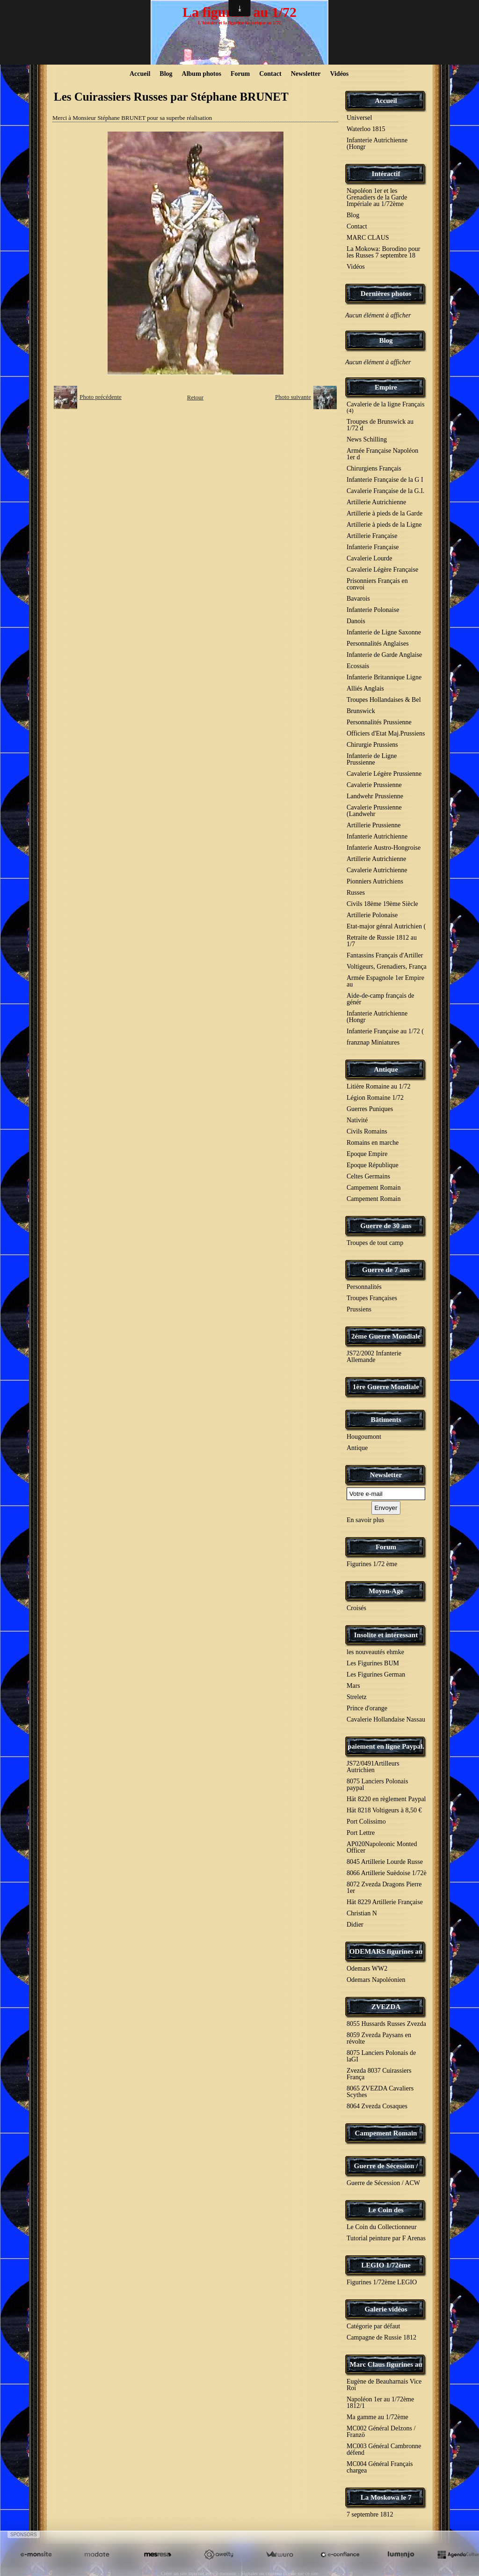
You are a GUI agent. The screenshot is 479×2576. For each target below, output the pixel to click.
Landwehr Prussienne (375, 796)
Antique (386, 1069)
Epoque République (373, 1165)
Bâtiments (386, 1419)
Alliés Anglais (365, 688)
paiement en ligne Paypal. (386, 1746)
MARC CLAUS (368, 237)
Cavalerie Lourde (369, 558)
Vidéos (339, 73)
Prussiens (359, 1309)
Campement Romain (373, 1187)
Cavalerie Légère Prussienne (384, 773)
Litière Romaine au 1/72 (378, 1086)
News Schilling (367, 439)
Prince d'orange (367, 1708)
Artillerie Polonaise (372, 915)
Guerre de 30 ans (385, 1225)
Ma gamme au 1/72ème (377, 2417)
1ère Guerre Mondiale (386, 1387)
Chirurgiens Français (374, 468)
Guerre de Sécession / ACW (383, 2182)
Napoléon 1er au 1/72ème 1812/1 (380, 2402)
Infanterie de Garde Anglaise (384, 654)
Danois (356, 621)
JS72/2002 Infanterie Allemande (374, 1356)
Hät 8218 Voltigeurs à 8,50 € (384, 1810)
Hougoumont (364, 1436)
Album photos (201, 73)
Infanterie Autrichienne (377, 836)
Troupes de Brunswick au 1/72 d (380, 425)
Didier (355, 1924)
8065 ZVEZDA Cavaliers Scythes (380, 2091)
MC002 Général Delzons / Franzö (381, 2431)
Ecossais (358, 666)
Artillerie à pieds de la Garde (384, 513)
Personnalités (364, 1286)
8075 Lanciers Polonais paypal (377, 1784)
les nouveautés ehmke (375, 1652)
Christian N (362, 1913)
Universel (359, 117)
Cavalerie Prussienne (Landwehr (374, 810)
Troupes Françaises (372, 1298)
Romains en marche (373, 1142)
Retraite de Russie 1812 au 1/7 (382, 941)
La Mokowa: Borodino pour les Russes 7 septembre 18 (383, 252)
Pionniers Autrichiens (375, 881)
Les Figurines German (376, 1674)
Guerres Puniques (370, 1108)
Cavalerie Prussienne (374, 784)
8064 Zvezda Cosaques (377, 2106)
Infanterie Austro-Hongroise (384, 847)
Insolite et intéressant (386, 1635)
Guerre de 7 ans (386, 1269)
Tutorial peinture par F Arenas (386, 2238)
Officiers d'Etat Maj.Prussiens (386, 733)
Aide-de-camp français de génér (380, 999)
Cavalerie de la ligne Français (385, 407)
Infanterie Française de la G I (385, 479)
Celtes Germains (368, 1176)
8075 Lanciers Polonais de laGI (381, 2056)
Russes (356, 892)
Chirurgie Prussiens (372, 744)
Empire (386, 387)
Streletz (357, 1696)
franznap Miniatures (373, 1042)
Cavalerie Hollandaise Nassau (386, 1719)
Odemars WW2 (367, 1968)
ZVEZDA (386, 2006)
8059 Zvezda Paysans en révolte (379, 2038)
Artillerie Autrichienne (376, 502)
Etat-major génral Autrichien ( (386, 926)
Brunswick (361, 710)
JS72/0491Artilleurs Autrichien (373, 1767)
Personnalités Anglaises (378, 643)
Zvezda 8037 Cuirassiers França (379, 2074)
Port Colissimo (366, 1821)
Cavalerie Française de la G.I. (385, 490)
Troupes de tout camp (375, 1242)
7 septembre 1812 (370, 2514)
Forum (240, 73)
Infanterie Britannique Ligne (384, 677)
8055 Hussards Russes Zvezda (386, 2023)
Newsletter (306, 73)
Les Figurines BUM (373, 1663)
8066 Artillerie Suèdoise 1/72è (387, 1873)
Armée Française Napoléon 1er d (382, 454)
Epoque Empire (367, 1153)
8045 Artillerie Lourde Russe (385, 1861)
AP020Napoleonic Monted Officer (382, 1847)
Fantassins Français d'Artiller (385, 955)
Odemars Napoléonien (376, 1979)
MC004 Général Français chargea (380, 2467)
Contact (270, 73)
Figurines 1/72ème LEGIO (382, 2282)
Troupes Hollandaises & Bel (384, 699)
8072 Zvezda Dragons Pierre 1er (384, 1887)
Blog (166, 73)
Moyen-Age (386, 1591)
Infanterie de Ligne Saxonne (384, 632)
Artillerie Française (372, 535)
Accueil (140, 73)
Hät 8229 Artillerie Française (385, 1902)
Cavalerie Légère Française (382, 569)
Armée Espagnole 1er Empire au (385, 981)
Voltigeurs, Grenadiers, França (387, 966)
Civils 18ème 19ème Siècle (382, 903)
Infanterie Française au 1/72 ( (385, 1031)
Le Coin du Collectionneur (382, 2226)
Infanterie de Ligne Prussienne (372, 759)
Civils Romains (367, 1131)
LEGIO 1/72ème (385, 2265)
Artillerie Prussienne (373, 825)
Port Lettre (361, 1832)
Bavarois (358, 598)
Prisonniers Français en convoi (377, 584)
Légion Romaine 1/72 (375, 1097)
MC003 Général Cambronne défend (384, 2449)
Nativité (357, 1120)
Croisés (356, 1608)
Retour (195, 397)
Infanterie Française (373, 547)
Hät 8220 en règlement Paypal (386, 1799)
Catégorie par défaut (373, 2326)
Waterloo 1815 (366, 128)
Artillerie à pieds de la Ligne (384, 524)
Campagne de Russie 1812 (381, 2337)
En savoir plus (365, 1520)
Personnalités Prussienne (379, 722)
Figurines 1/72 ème (372, 1564)
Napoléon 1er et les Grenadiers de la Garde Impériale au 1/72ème (377, 197)
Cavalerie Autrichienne (377, 870)
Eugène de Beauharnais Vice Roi (384, 2385)
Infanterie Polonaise (373, 609)
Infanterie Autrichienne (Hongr (377, 143)
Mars (353, 1685)
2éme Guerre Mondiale (386, 1336)
